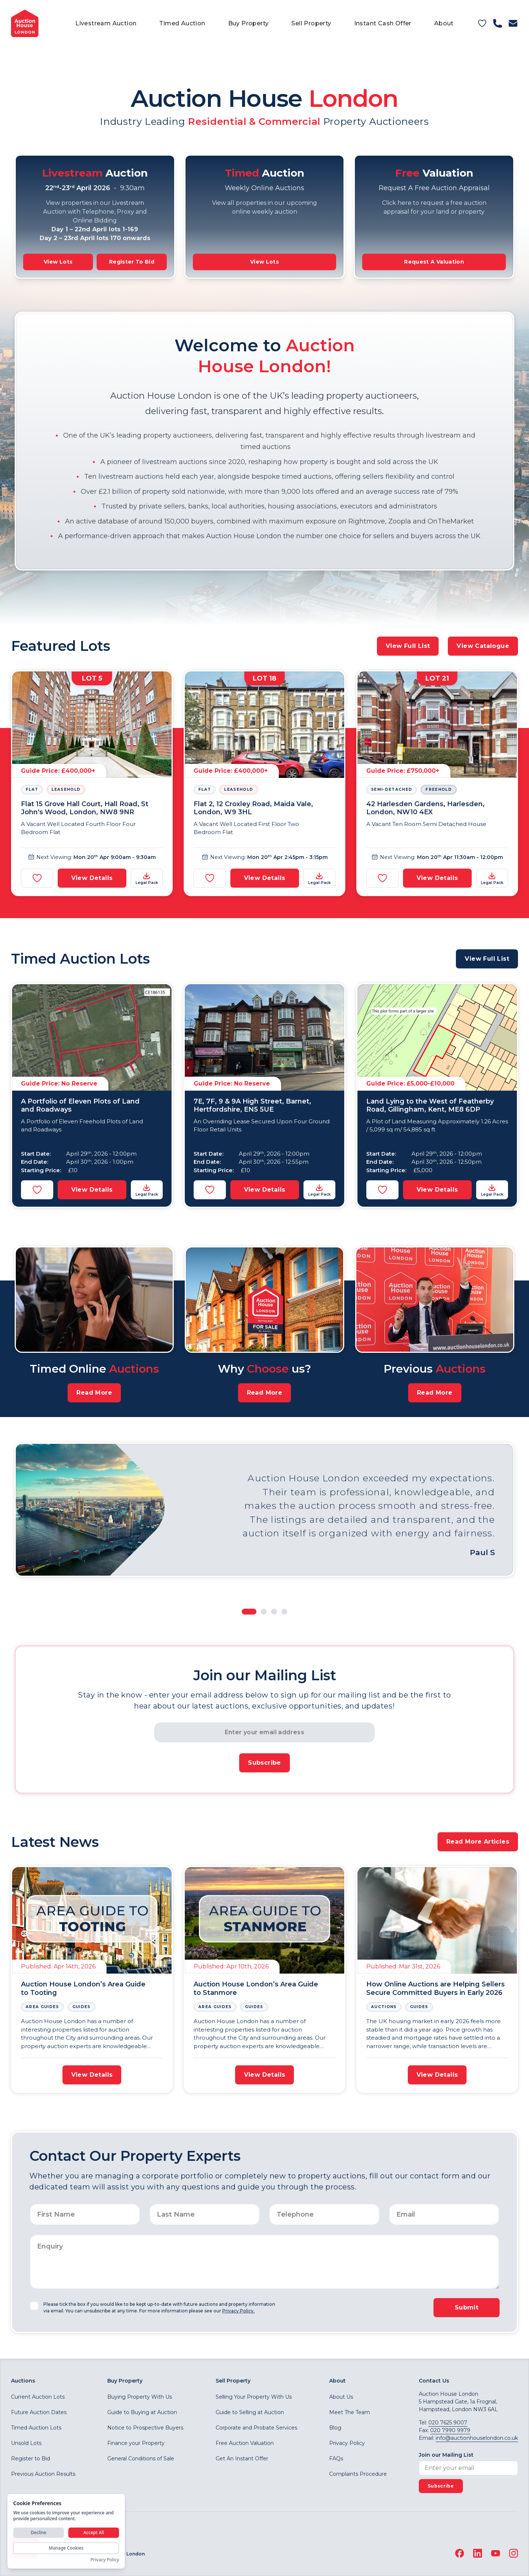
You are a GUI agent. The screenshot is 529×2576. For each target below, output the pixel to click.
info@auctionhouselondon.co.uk (477, 2438)
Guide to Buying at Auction (142, 2412)
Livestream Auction (105, 23)
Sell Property (311, 23)
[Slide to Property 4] (284, 1612)
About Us (341, 2397)
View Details (92, 877)
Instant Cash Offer (382, 23)
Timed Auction (182, 23)
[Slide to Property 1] (249, 1612)
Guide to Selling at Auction (250, 2412)
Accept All (93, 2532)
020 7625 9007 (447, 2422)
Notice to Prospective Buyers (145, 2427)
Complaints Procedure (358, 2474)
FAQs (336, 2458)
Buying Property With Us (139, 2397)
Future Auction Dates (38, 2412)
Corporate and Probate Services (256, 2427)
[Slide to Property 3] (274, 1612)
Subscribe (264, 1762)
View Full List (408, 645)
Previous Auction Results (43, 2474)
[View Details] (92, 783)
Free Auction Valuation (245, 2443)
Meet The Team (349, 2412)
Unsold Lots (26, 2443)
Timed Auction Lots (36, 2427)
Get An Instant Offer (242, 2458)
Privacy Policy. (238, 2311)
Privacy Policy (347, 2443)
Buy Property (248, 23)
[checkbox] (34, 2306)
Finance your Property (136, 2443)
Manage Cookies (66, 2548)
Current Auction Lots (38, 2397)
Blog (335, 2427)
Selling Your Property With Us (254, 2397)
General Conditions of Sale (140, 2458)
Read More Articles (477, 1841)
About (444, 23)
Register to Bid (30, 2458)
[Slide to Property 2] (264, 1612)
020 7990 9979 (450, 2430)
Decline (38, 2532)
